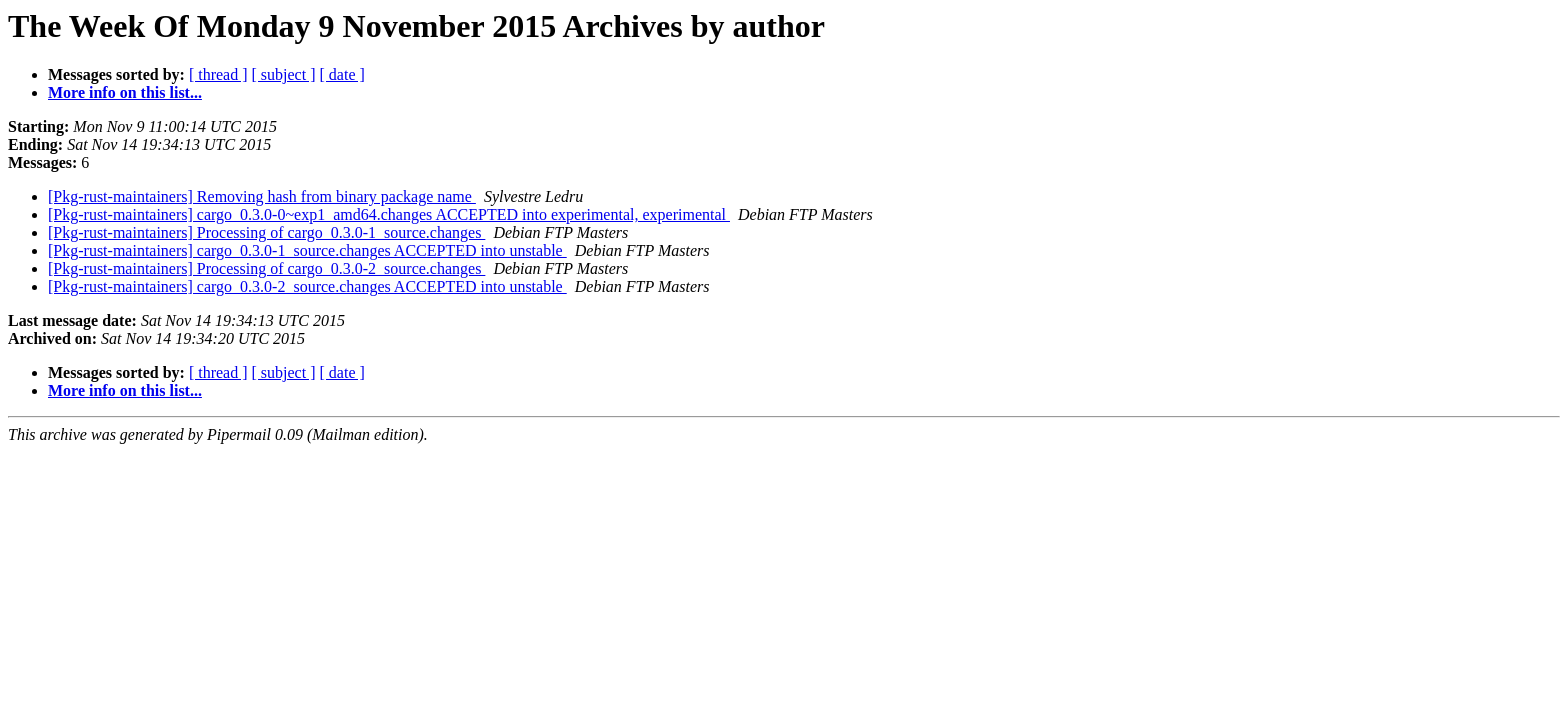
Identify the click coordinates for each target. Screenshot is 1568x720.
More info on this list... (125, 92)
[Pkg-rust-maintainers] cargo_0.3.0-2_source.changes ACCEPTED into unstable (307, 286)
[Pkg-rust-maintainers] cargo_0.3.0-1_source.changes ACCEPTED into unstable (307, 250)
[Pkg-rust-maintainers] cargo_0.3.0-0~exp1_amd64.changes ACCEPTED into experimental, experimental (389, 214)
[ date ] (342, 74)
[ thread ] (218, 74)
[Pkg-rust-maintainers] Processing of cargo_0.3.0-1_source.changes (266, 232)
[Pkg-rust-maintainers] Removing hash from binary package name (262, 196)
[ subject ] (284, 74)
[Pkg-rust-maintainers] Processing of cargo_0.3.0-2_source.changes (266, 268)
